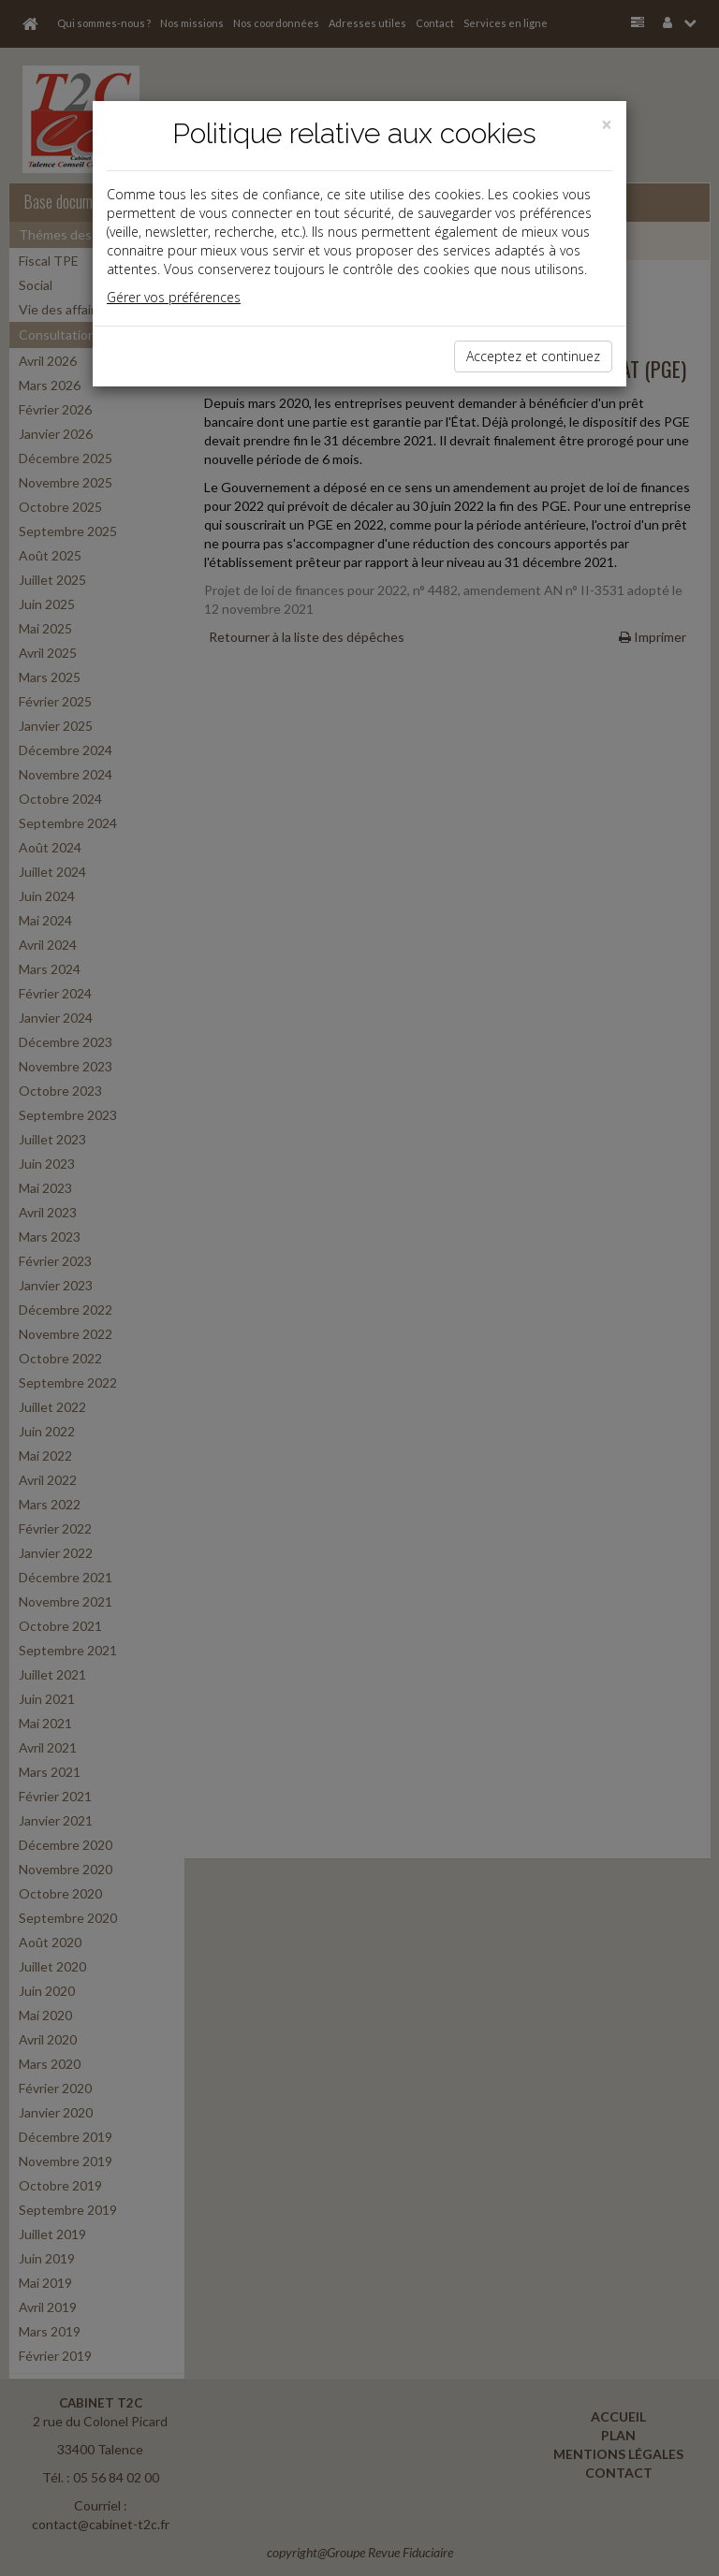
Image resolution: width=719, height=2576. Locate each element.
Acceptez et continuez (533, 356)
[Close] (606, 125)
